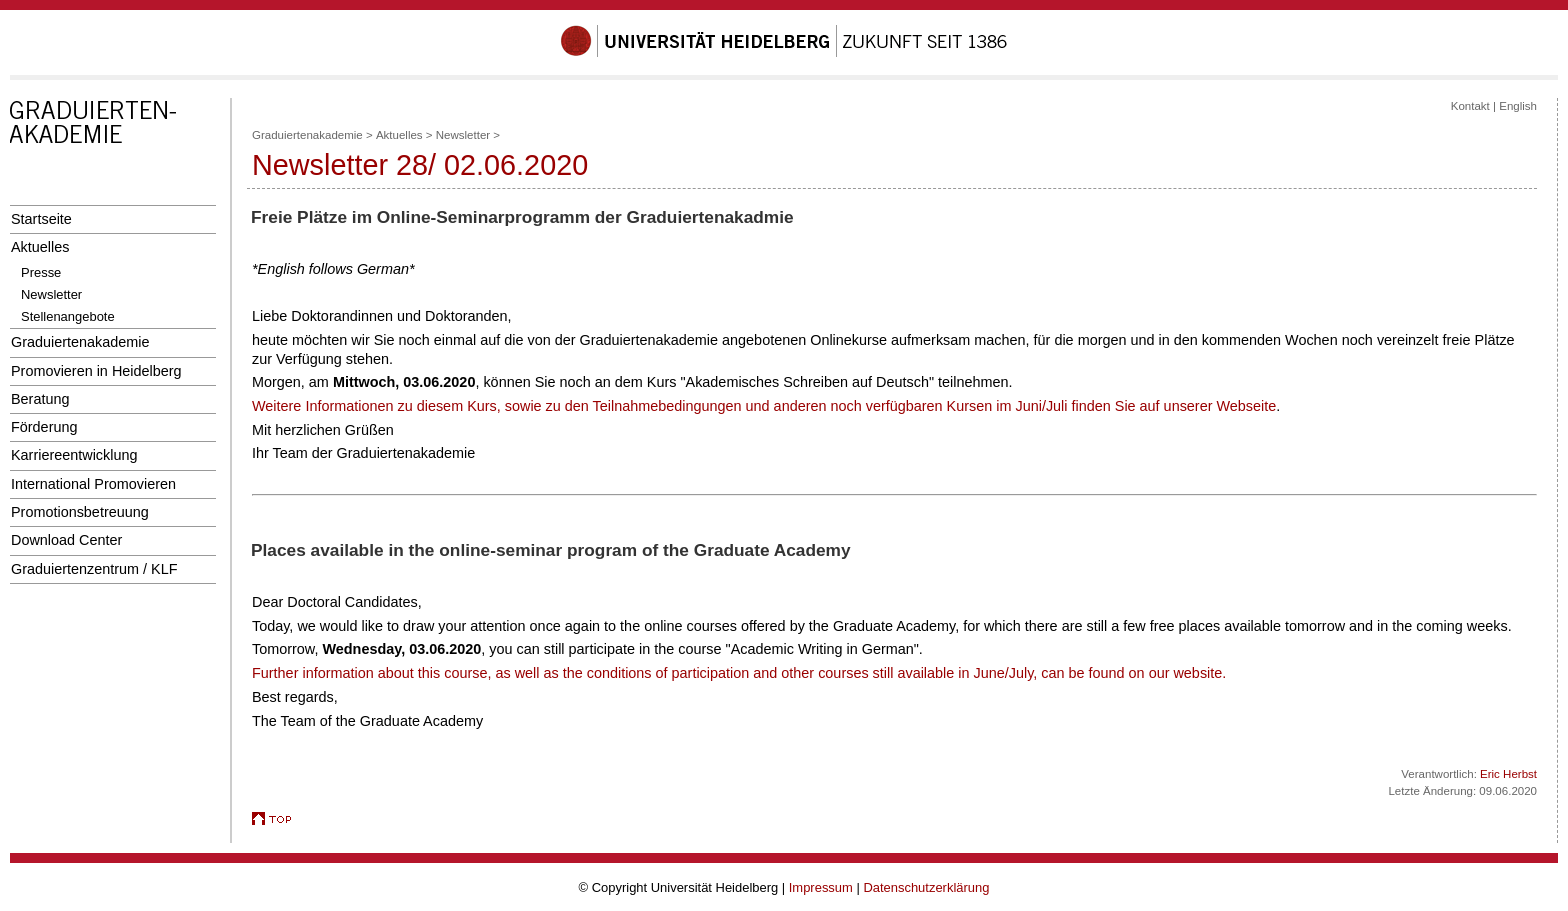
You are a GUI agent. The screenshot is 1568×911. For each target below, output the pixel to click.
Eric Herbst (1508, 774)
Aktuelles (40, 247)
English (1518, 106)
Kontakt (1470, 106)
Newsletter (51, 294)
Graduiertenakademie (80, 342)
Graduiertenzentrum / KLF (94, 569)
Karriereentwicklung (74, 455)
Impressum (821, 887)
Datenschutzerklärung (926, 887)
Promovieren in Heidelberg (96, 371)
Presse (41, 272)
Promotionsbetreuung (80, 512)
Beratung (40, 399)
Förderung (44, 427)
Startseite (41, 219)
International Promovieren (93, 484)
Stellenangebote (68, 316)
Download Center (66, 540)
